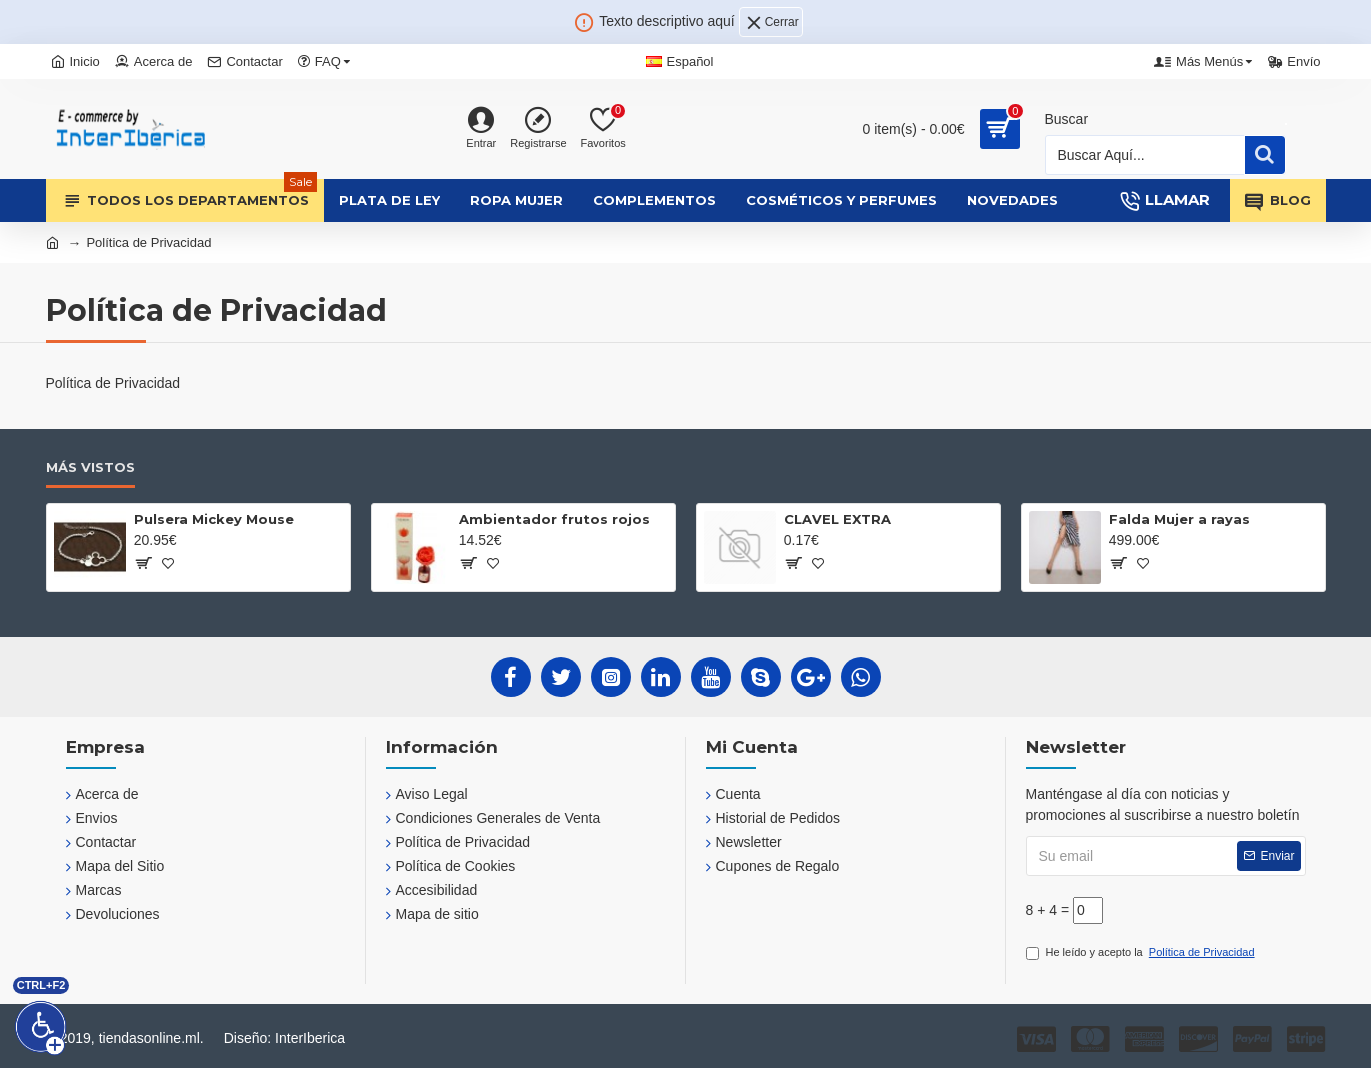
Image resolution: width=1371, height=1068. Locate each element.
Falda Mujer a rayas (1179, 519)
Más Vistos (90, 467)
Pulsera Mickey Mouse (214, 519)
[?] (142, 563)
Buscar (1067, 119)
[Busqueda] (1145, 155)
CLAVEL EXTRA (837, 519)
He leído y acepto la (1142, 952)
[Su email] (1166, 856)
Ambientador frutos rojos (554, 519)
